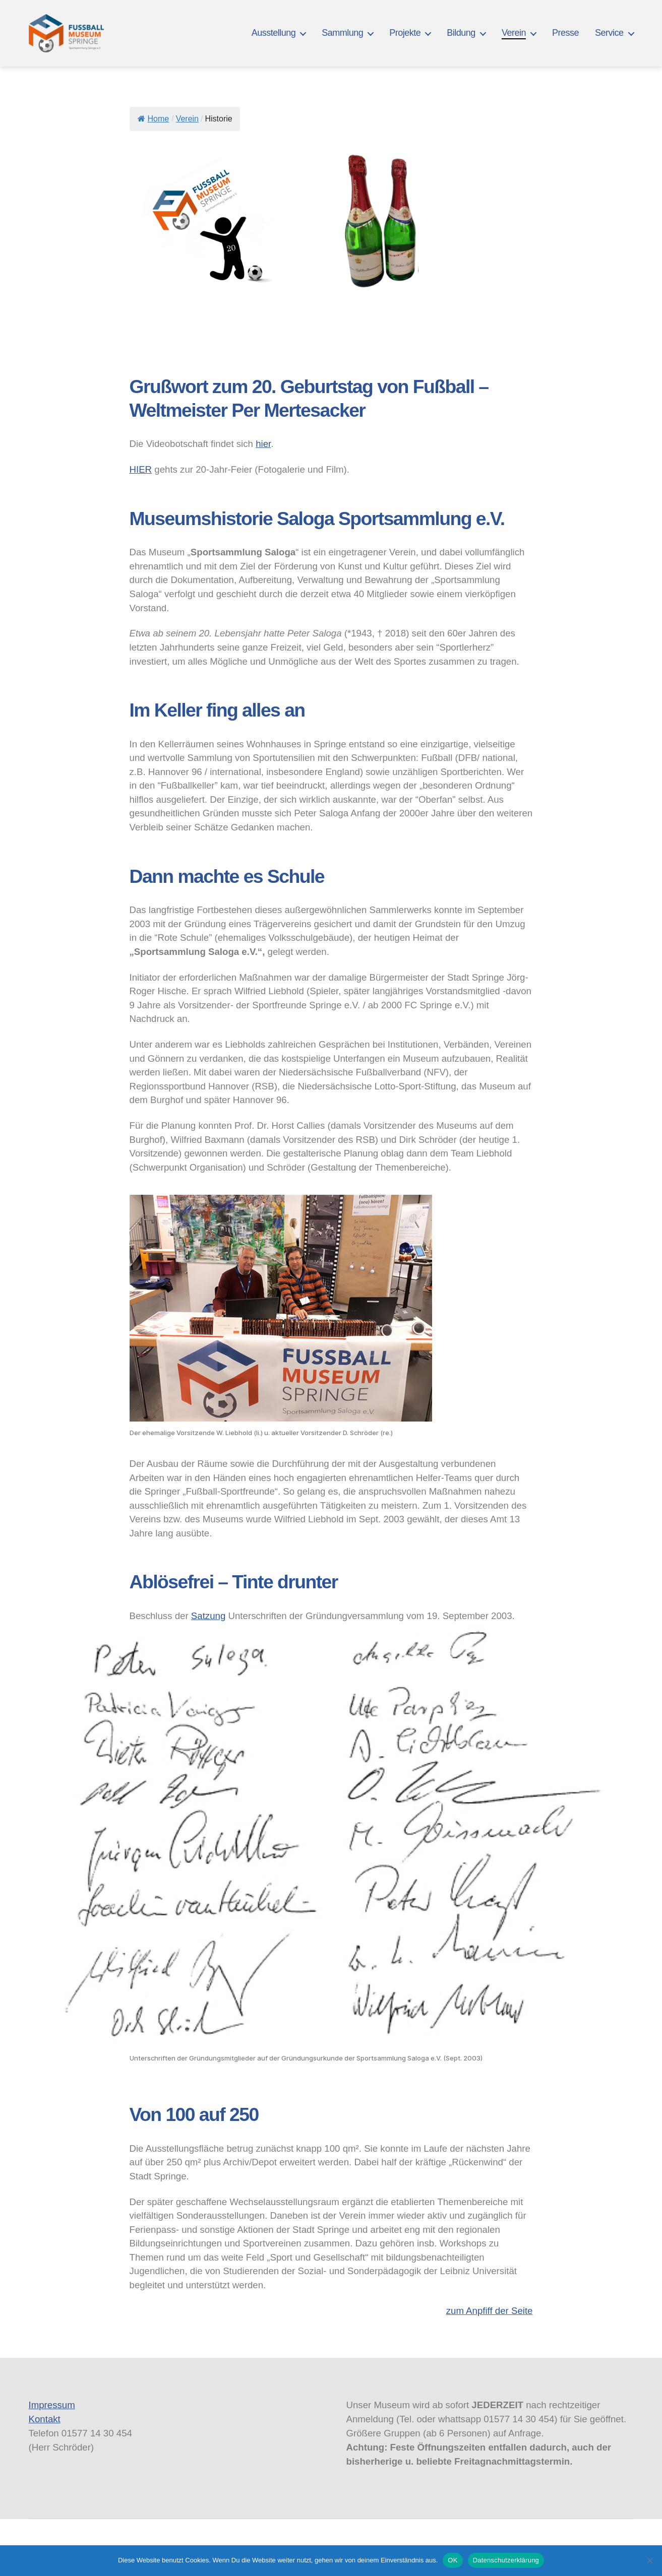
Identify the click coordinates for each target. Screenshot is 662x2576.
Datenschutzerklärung (506, 2560)
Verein (514, 33)
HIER (141, 469)
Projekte (404, 33)
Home (153, 118)
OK (452, 2560)
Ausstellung (274, 33)
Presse (565, 33)
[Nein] (649, 2560)
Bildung (461, 33)
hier (263, 443)
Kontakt (45, 2419)
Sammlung (342, 33)
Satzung (208, 1616)
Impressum (52, 2405)
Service (609, 33)
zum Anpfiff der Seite (489, 2310)
